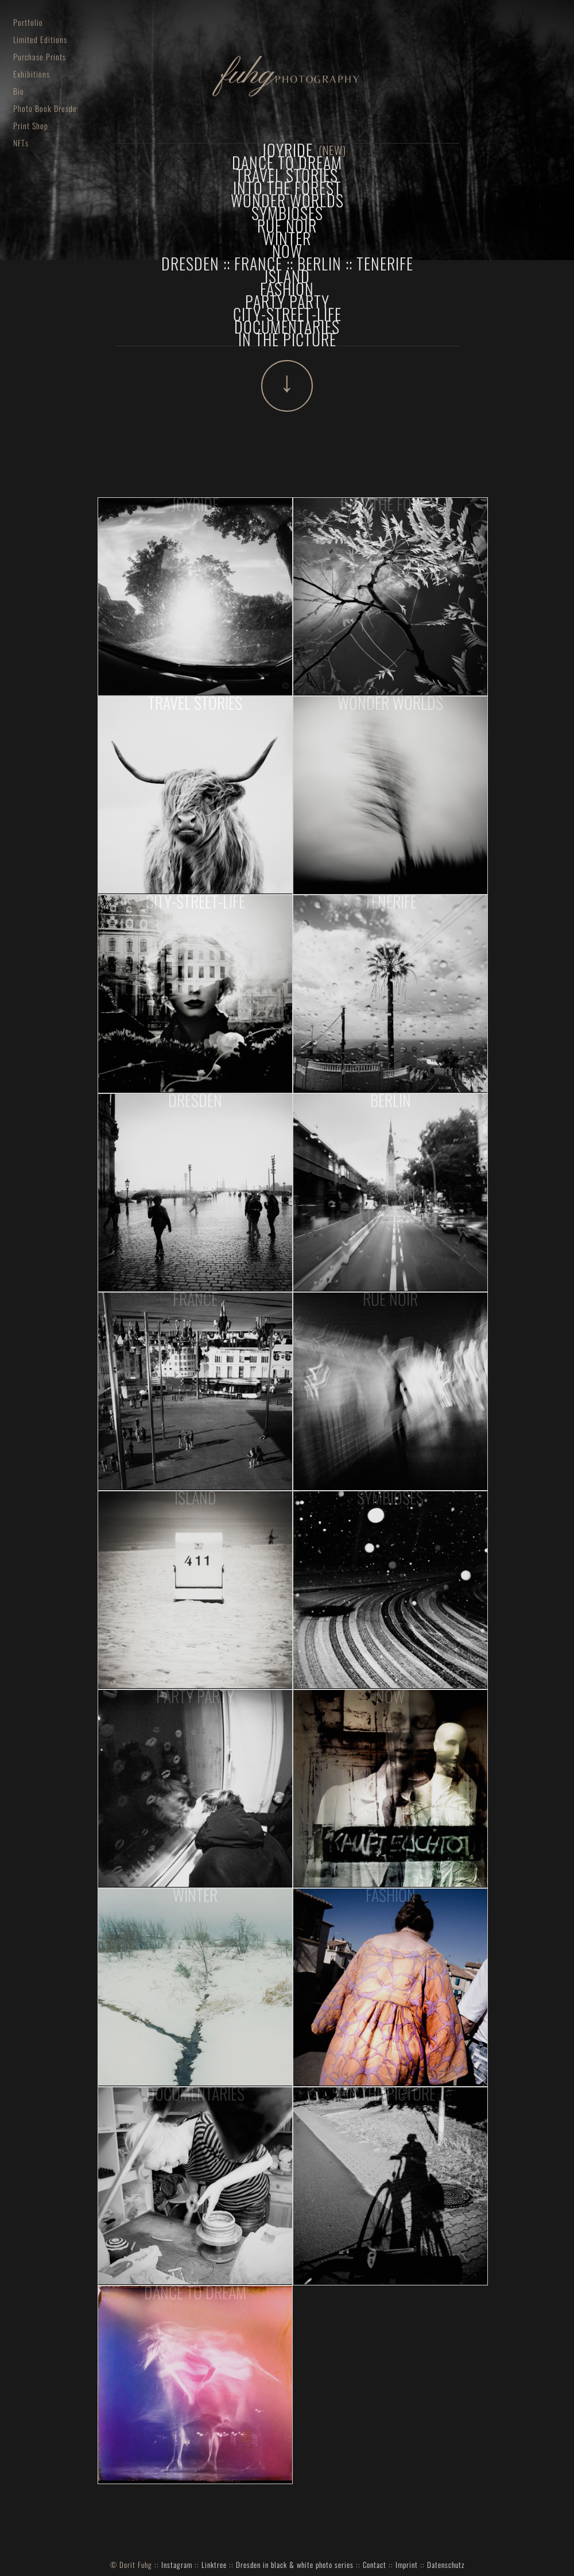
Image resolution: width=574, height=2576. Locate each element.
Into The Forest (287, 187)
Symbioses (287, 213)
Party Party (287, 301)
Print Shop (33, 125)
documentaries (287, 326)
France (258, 263)
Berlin (319, 263)
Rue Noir (287, 225)
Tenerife (384, 263)
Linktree (214, 2564)
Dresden (190, 263)
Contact (374, 2564)
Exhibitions (34, 74)
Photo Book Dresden (45, 108)
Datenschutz (445, 2564)
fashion (287, 288)
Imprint (406, 2564)
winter (287, 238)
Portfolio (30, 22)
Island (287, 276)
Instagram (176, 2564)
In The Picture (287, 339)
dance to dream (287, 162)
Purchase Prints (42, 57)
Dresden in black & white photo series (295, 2564)
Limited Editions (42, 39)
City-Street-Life (287, 314)
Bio (21, 91)
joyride (287, 149)
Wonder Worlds (287, 200)
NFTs (23, 143)
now (287, 250)
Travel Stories (287, 175)
